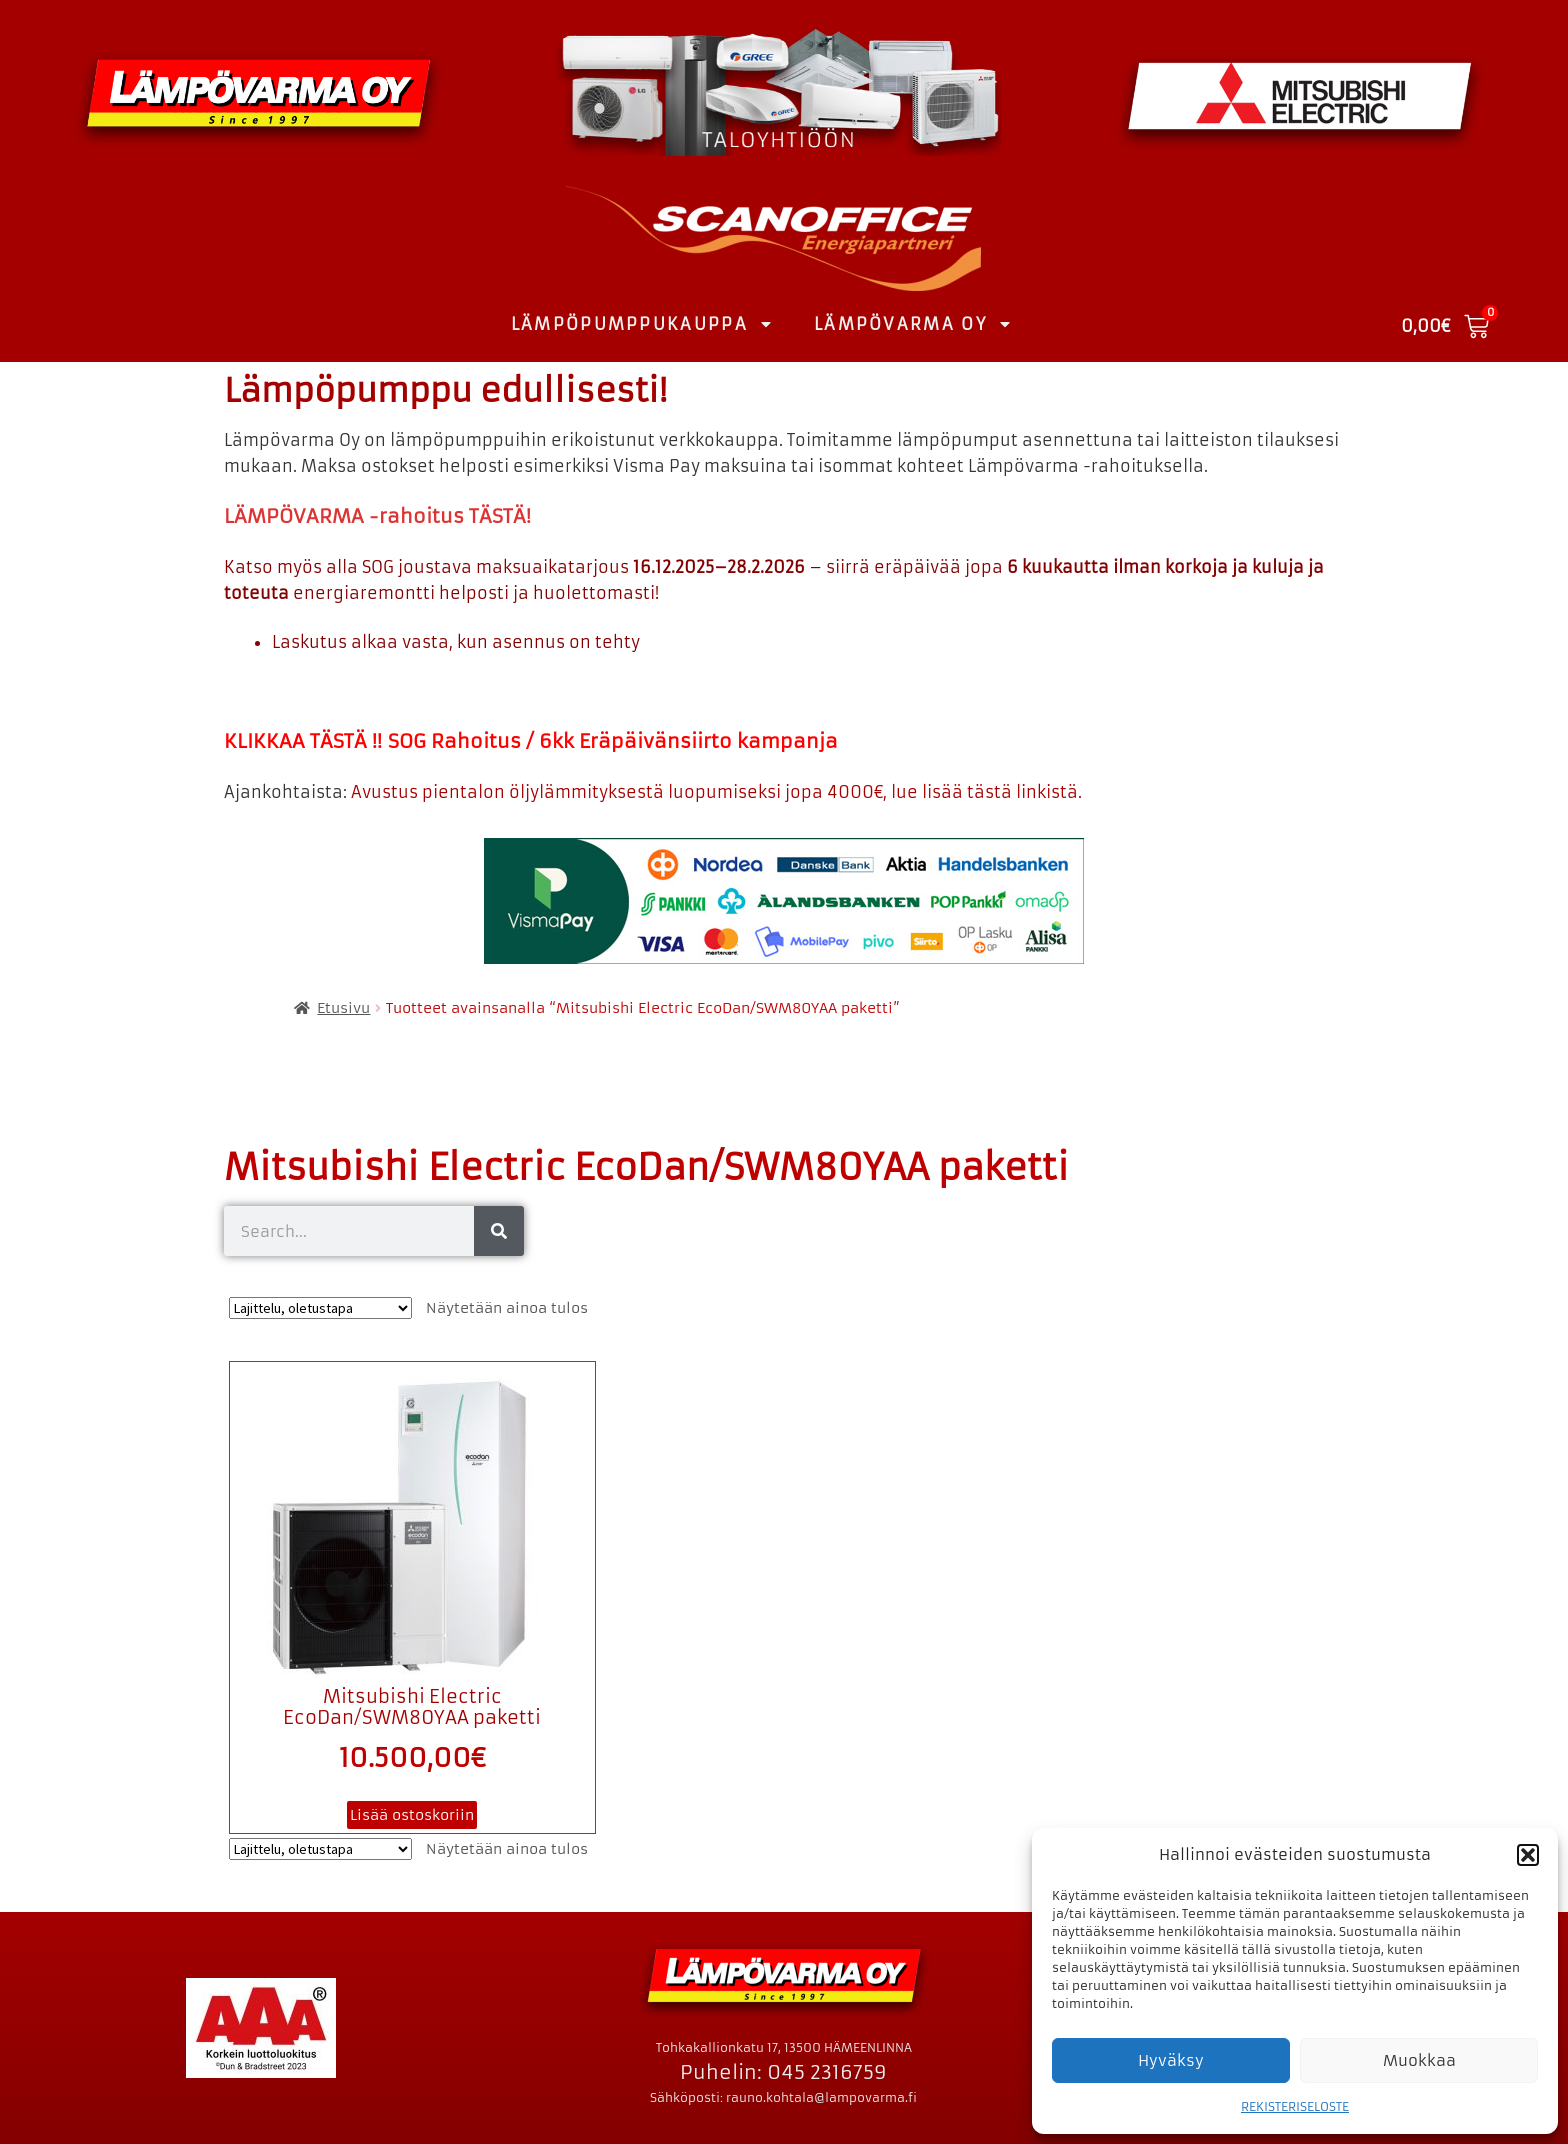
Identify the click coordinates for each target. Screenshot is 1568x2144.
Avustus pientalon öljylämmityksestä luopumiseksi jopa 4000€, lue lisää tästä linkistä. (716, 792)
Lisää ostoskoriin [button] (412, 1815)
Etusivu (343, 1008)
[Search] (499, 1231)
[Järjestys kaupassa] (320, 1308)
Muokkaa (1419, 2060)
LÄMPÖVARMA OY (913, 324)
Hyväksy (1171, 2060)
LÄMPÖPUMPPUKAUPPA (642, 324)
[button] (1528, 1855)
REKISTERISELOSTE (1295, 2106)
